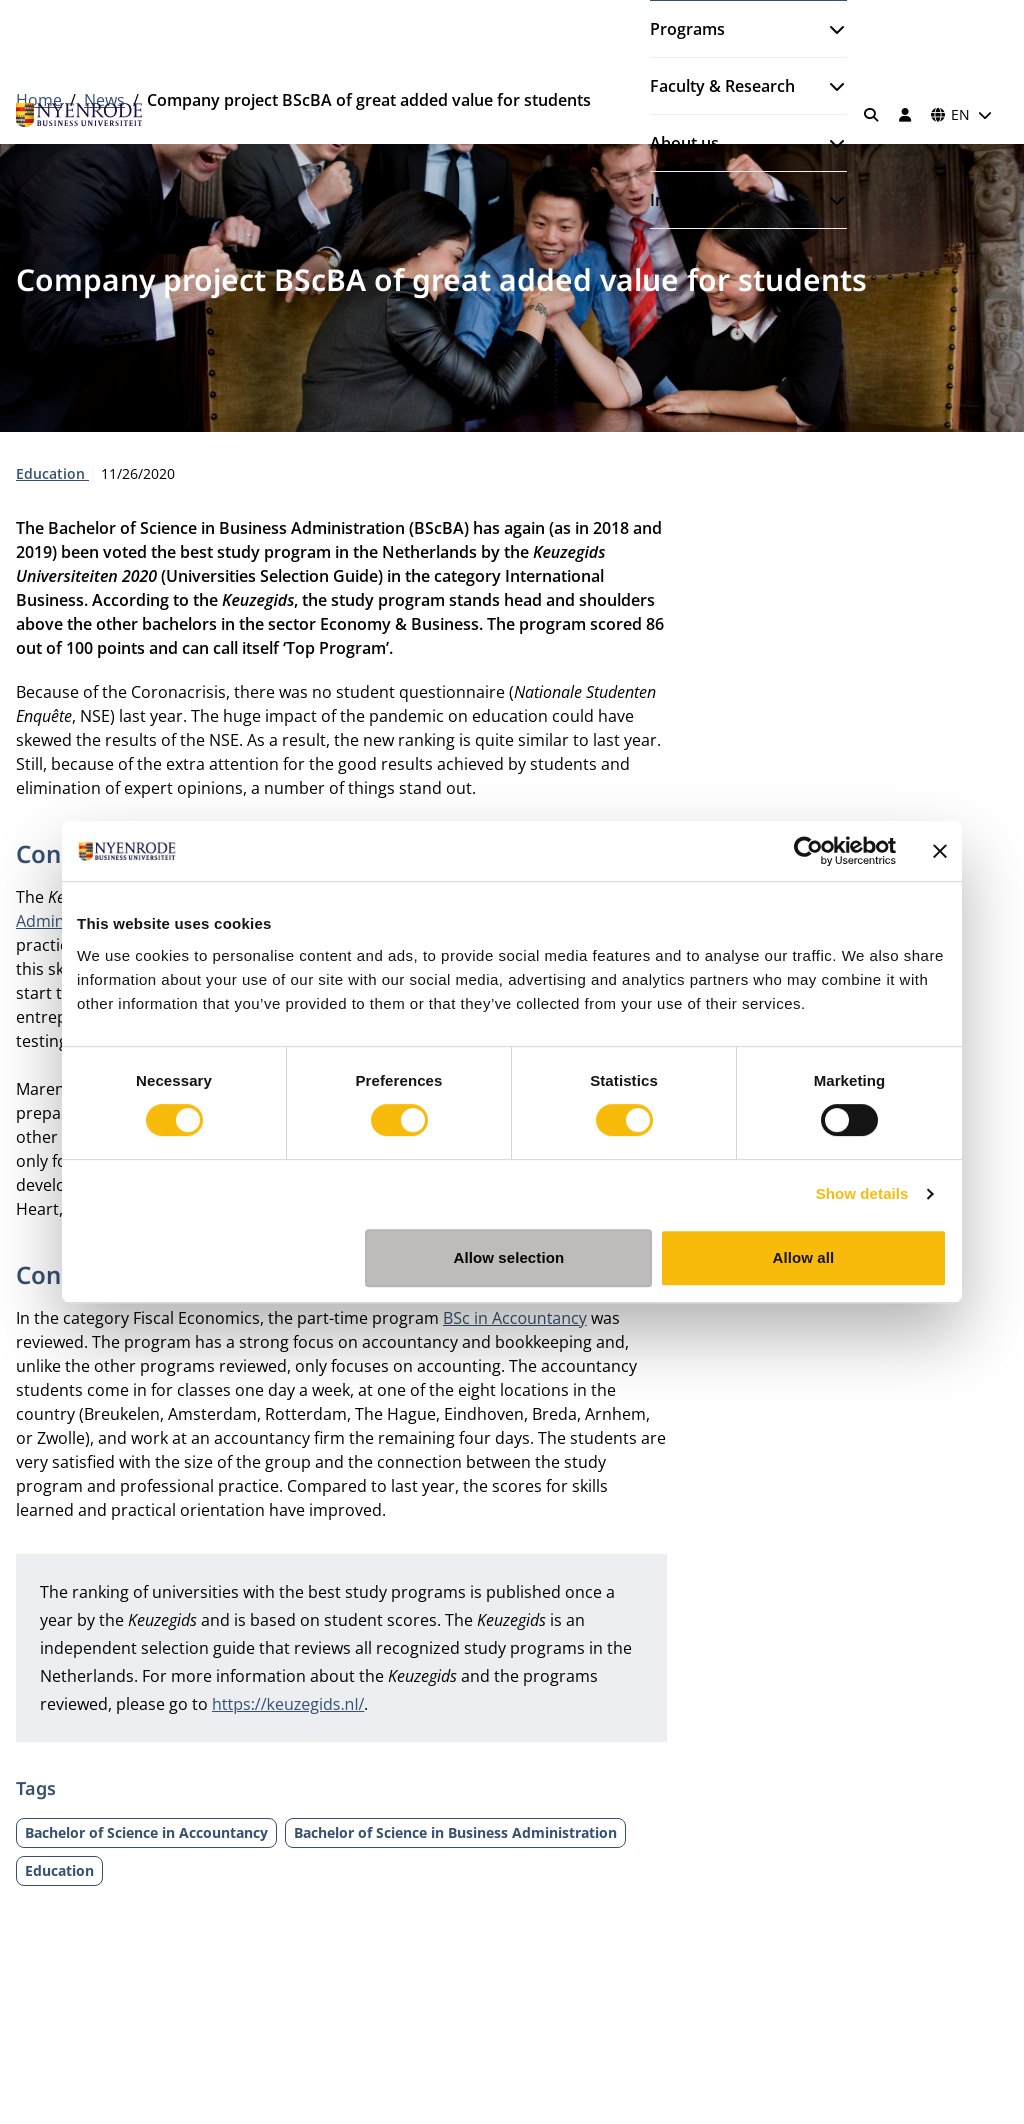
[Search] (872, 115)
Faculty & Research (722, 86)
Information (696, 200)
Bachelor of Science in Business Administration (455, 1832)
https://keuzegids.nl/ (288, 1704)
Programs (687, 29)
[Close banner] (940, 851)
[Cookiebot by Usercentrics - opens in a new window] (808, 851)
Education (52, 473)
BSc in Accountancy (515, 1318)
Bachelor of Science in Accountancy (146, 1832)
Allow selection (509, 1257)
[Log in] (905, 115)
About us (684, 143)
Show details (862, 1193)
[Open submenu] (829, 29)
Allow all (804, 1257)
